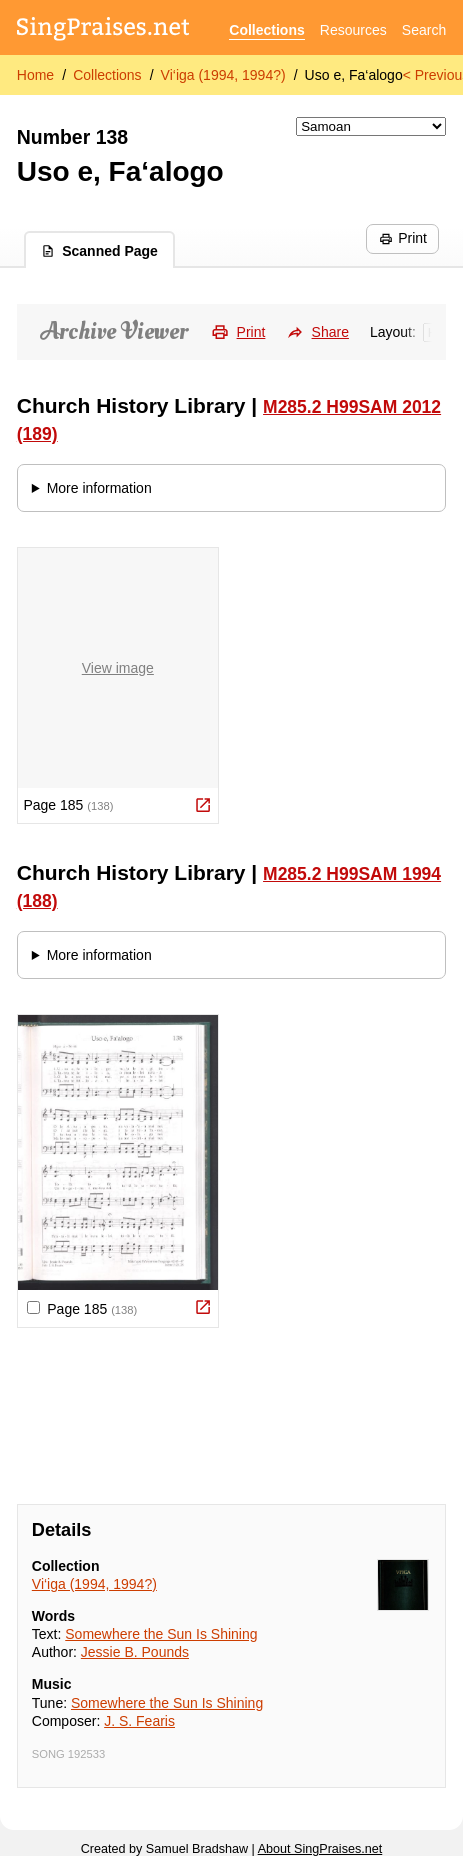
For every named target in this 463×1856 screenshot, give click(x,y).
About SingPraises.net (320, 1849)
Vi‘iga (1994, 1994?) (223, 75)
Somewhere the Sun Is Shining (161, 1634)
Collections (266, 30)
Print (403, 238)
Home (35, 75)
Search (424, 30)
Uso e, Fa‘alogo (354, 75)
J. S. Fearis (139, 1721)
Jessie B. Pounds (135, 1652)
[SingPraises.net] (103, 30)
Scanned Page (99, 251)
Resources (353, 30)
